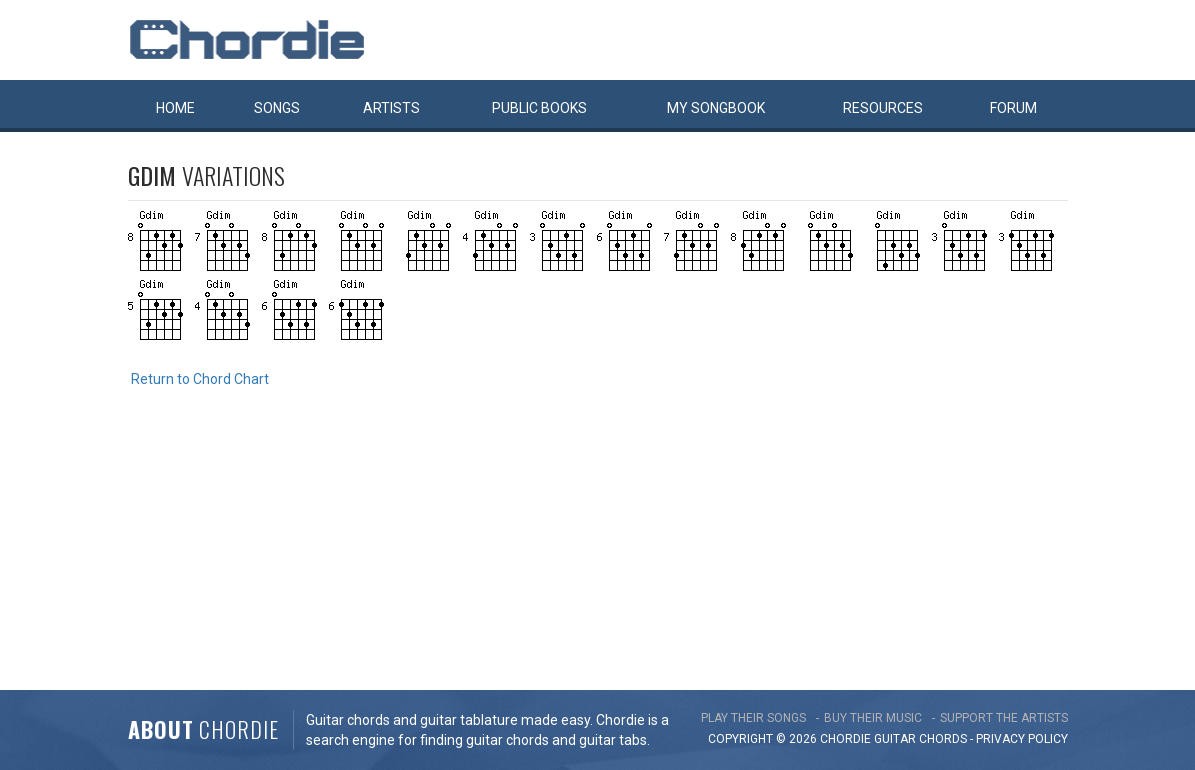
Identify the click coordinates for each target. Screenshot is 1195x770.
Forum (1013, 108)
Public (539, 108)
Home (175, 108)
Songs (277, 108)
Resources (883, 108)
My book (716, 108)
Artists (391, 108)
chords (943, 739)
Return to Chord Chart (200, 379)
